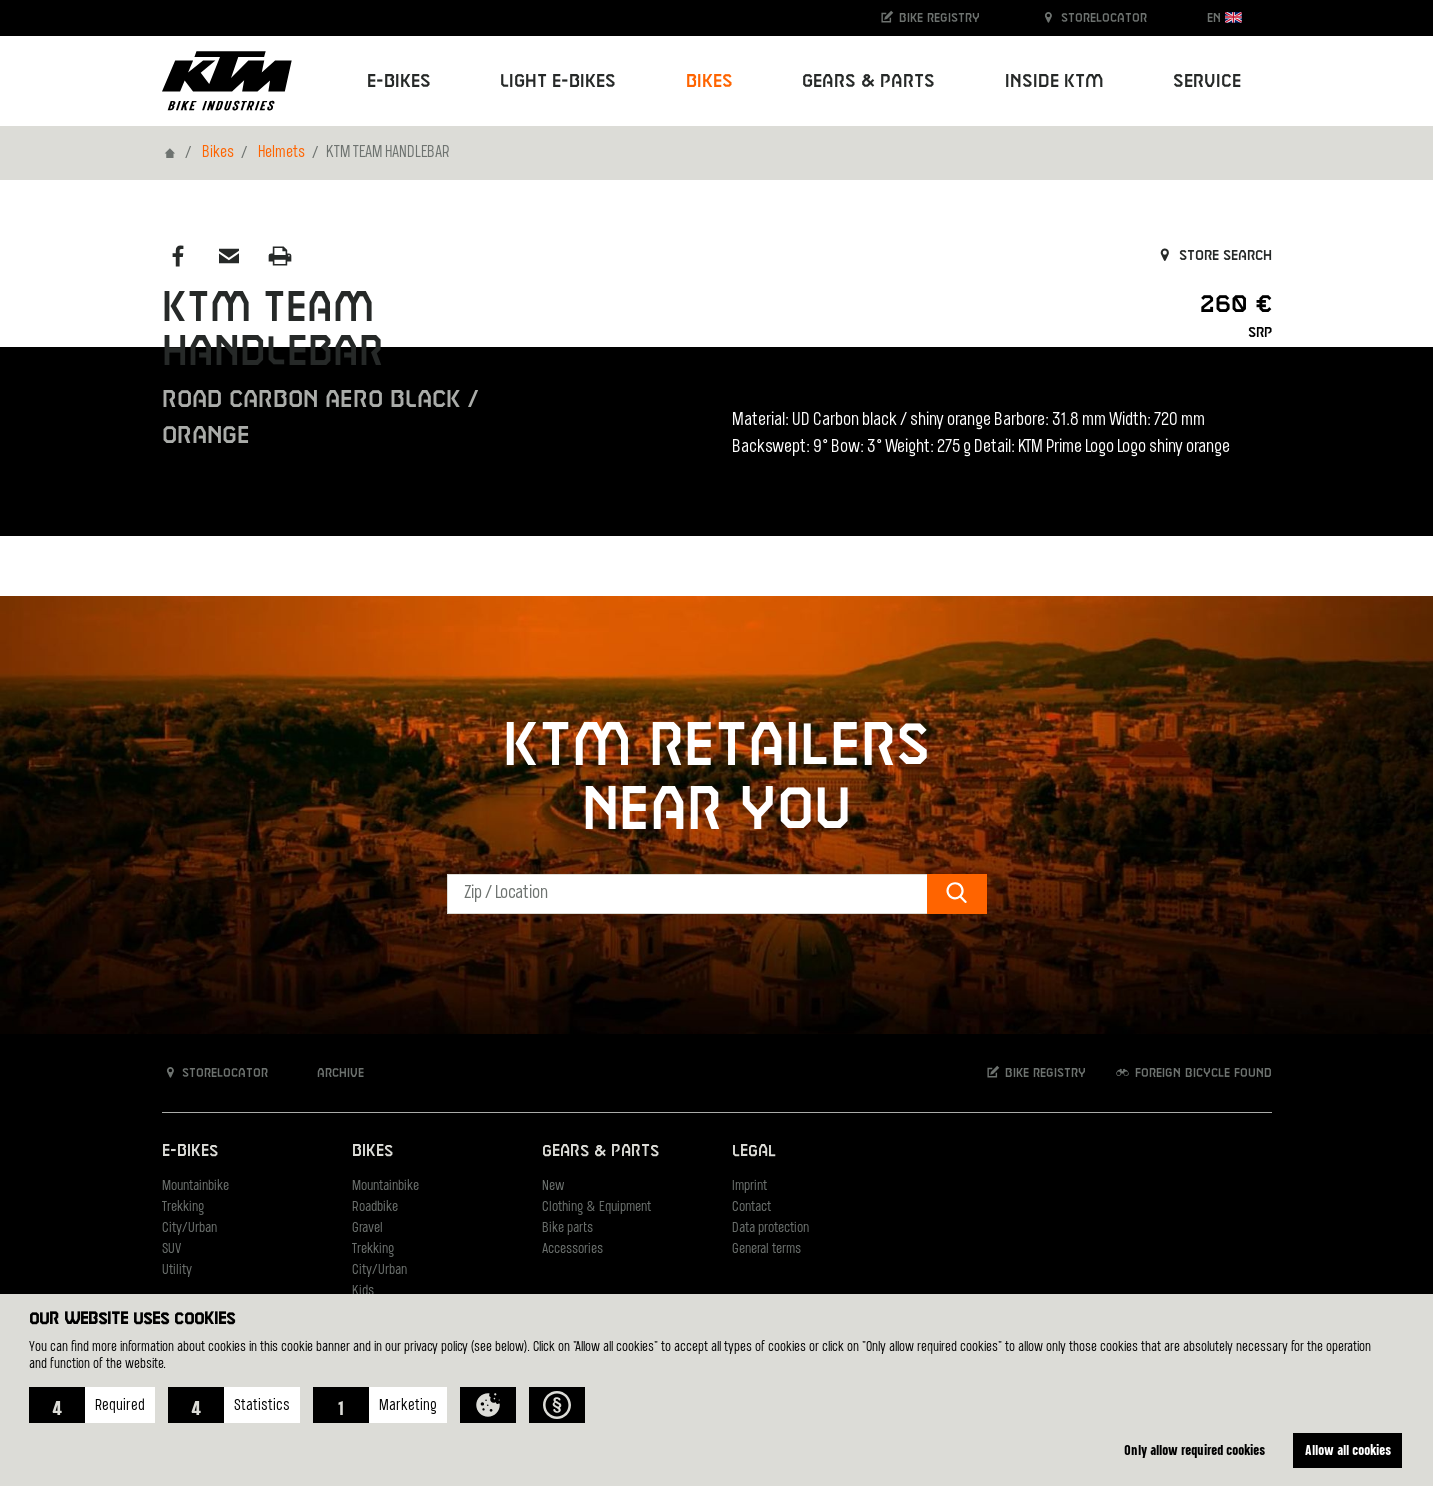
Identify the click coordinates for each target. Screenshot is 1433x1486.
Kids (363, 1291)
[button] (92, 1405)
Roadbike (375, 1207)
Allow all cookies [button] (1348, 1449)
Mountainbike (195, 1186)
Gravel (367, 1228)
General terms (766, 1249)
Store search (1213, 256)
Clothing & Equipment (596, 1207)
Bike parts (567, 1228)
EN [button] (1224, 17)
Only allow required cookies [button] (1194, 1449)
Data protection (770, 1228)
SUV (171, 1249)
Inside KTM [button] (1054, 81)
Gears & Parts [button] (868, 81)
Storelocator (1093, 17)
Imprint (749, 1186)
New (553, 1186)
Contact (751, 1207)
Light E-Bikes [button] (558, 81)
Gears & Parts (600, 1151)
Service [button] (1207, 81)
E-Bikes (190, 1151)
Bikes (218, 153)
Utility (177, 1270)
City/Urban (189, 1228)
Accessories (572, 1249)
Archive (330, 1072)
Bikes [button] (709, 81)
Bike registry (929, 17)
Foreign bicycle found (1193, 1072)
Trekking (183, 1207)
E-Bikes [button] (399, 81)
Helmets (281, 153)
